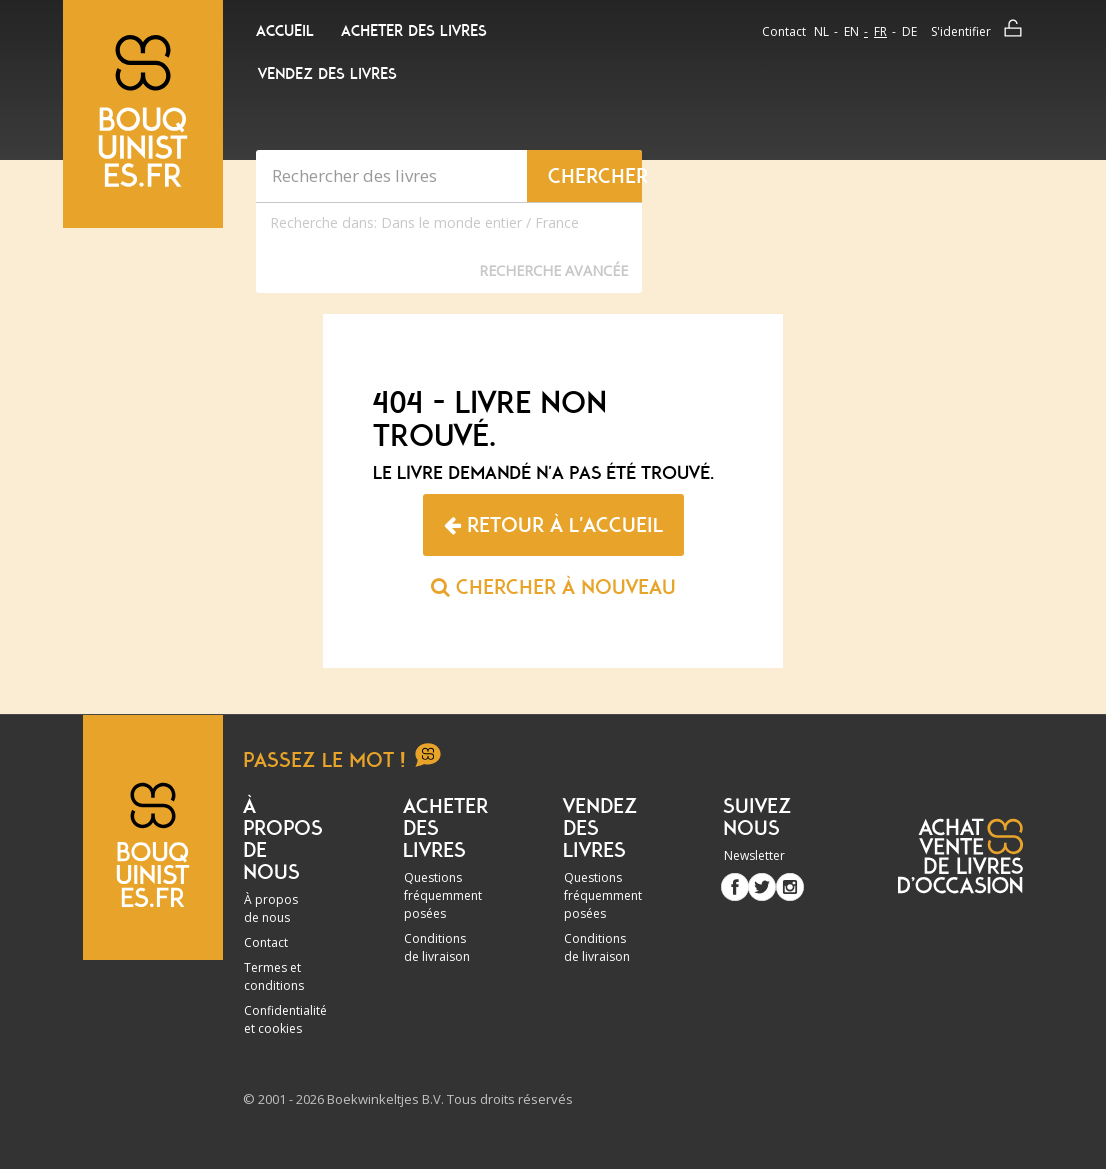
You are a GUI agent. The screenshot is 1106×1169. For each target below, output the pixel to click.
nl (821, 31)
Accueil (285, 31)
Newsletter (754, 855)
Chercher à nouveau (553, 587)
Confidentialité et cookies (285, 1019)
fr (880, 31)
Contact (784, 31)
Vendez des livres (327, 74)
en (851, 31)
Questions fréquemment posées (443, 895)
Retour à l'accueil (553, 525)
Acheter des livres (414, 31)
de (909, 31)
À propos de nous (271, 908)
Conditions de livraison (437, 947)
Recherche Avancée (553, 270)
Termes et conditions (274, 976)
